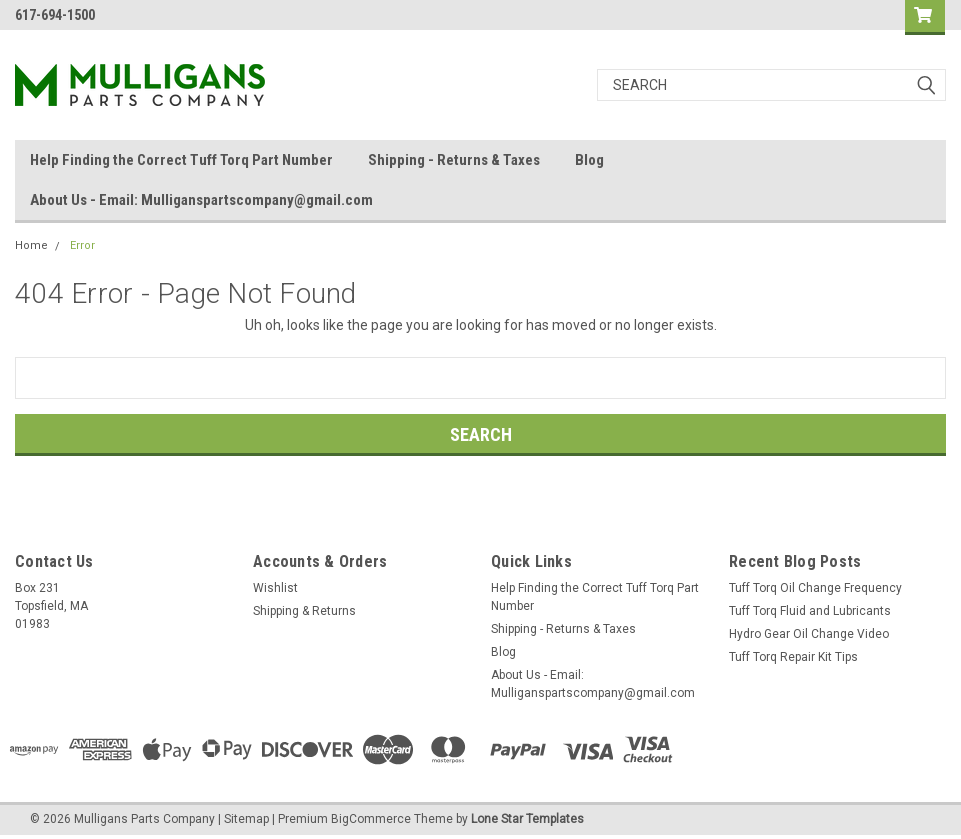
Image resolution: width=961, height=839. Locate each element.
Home (31, 245)
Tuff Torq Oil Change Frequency (815, 588)
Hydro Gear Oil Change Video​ (809, 634)
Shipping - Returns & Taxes (454, 160)
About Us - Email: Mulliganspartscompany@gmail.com (201, 200)
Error (82, 245)
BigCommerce (371, 819)
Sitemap (246, 819)
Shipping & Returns (304, 611)
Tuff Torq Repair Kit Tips (793, 657)
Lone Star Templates (527, 819)
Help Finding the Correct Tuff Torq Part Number (181, 160)
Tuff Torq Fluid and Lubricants (810, 611)
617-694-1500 (55, 15)
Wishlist (275, 588)
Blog (589, 160)
